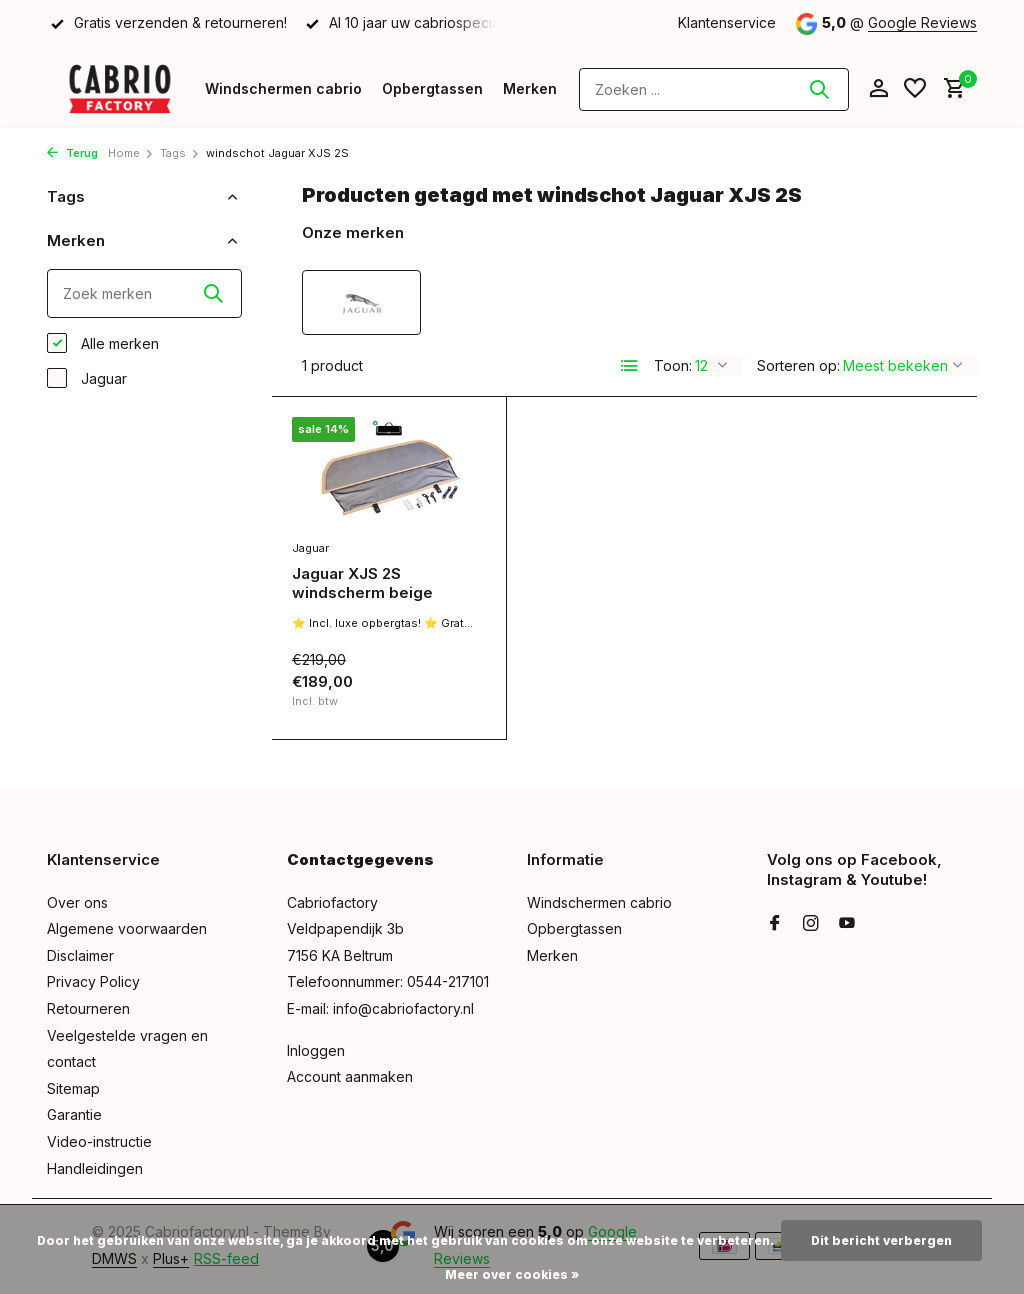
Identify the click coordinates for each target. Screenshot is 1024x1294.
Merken (530, 88)
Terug (72, 153)
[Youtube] (847, 924)
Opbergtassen (432, 88)
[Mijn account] (878, 89)
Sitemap (73, 1088)
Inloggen (316, 1050)
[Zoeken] (714, 89)
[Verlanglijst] (915, 89)
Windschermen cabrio (283, 88)
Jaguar (87, 378)
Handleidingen (95, 1168)
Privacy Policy (93, 981)
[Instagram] (811, 924)
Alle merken (103, 343)
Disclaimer (80, 955)
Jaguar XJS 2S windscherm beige (362, 583)
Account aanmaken (350, 1076)
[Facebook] (775, 924)
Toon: (673, 365)
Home (131, 153)
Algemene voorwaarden (127, 928)
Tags (180, 153)
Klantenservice (727, 22)
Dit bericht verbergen (881, 1240)
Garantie (74, 1114)
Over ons (77, 902)
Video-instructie (99, 1141)
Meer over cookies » (512, 1274)
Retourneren (88, 1008)
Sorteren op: (798, 365)
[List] (630, 366)
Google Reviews (922, 22)
